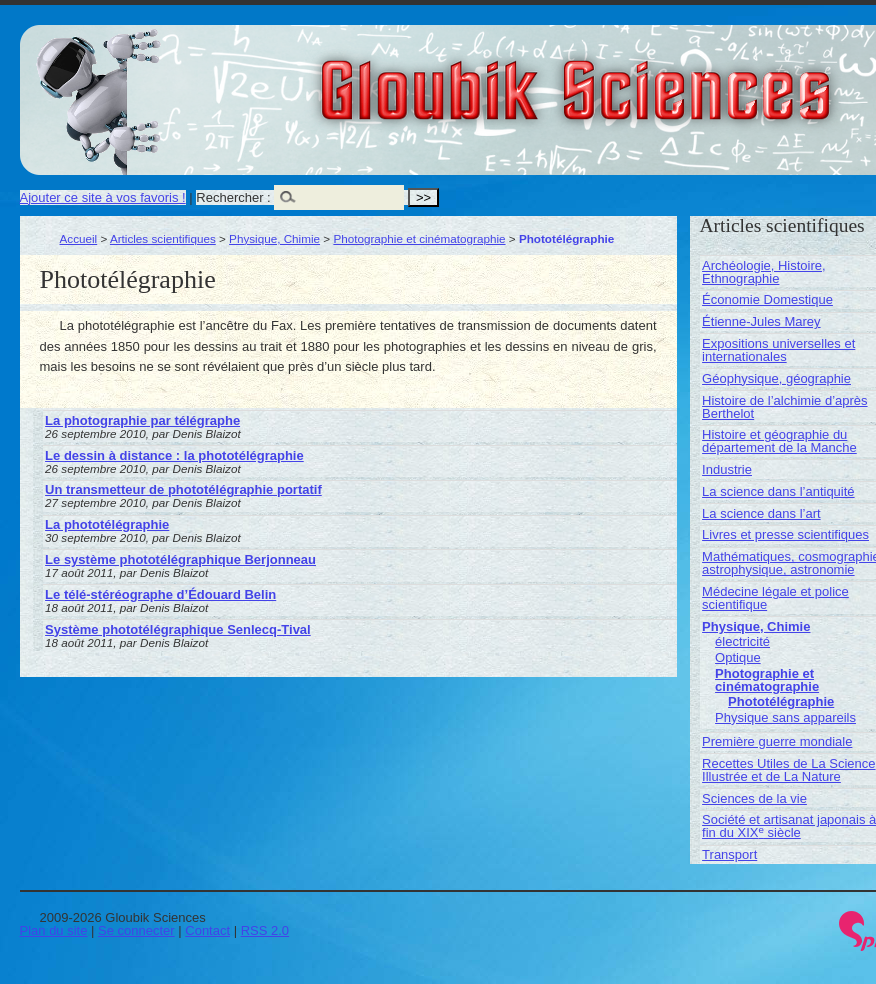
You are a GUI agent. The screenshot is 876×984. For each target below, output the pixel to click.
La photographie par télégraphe (142, 420)
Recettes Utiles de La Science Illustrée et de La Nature (788, 770)
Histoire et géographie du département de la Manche (779, 441)
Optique (738, 657)
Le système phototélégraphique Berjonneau (180, 559)
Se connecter (136, 930)
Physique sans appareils (785, 717)
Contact (207, 930)
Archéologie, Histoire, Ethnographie (764, 272)
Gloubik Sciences (688, 78)
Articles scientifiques (163, 238)
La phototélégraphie (107, 524)
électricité (742, 641)
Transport (729, 854)
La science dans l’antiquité (778, 491)
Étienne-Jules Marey (761, 321)
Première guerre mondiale (777, 741)
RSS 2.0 (265, 930)
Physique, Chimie (274, 238)
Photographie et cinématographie (419, 238)
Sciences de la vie (754, 798)
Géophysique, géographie (776, 378)
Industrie (727, 469)
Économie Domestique (767, 299)
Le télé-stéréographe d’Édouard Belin (160, 594)
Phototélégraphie (781, 701)
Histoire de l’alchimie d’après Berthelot (784, 407)
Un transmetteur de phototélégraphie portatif (183, 489)
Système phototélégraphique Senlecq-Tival (178, 629)
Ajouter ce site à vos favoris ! (103, 197)
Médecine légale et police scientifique (775, 598)
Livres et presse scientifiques (785, 534)
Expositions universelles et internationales (778, 350)
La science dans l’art (761, 513)
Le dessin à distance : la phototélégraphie (174, 455)
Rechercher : (233, 197)
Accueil (79, 238)
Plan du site (54, 930)
